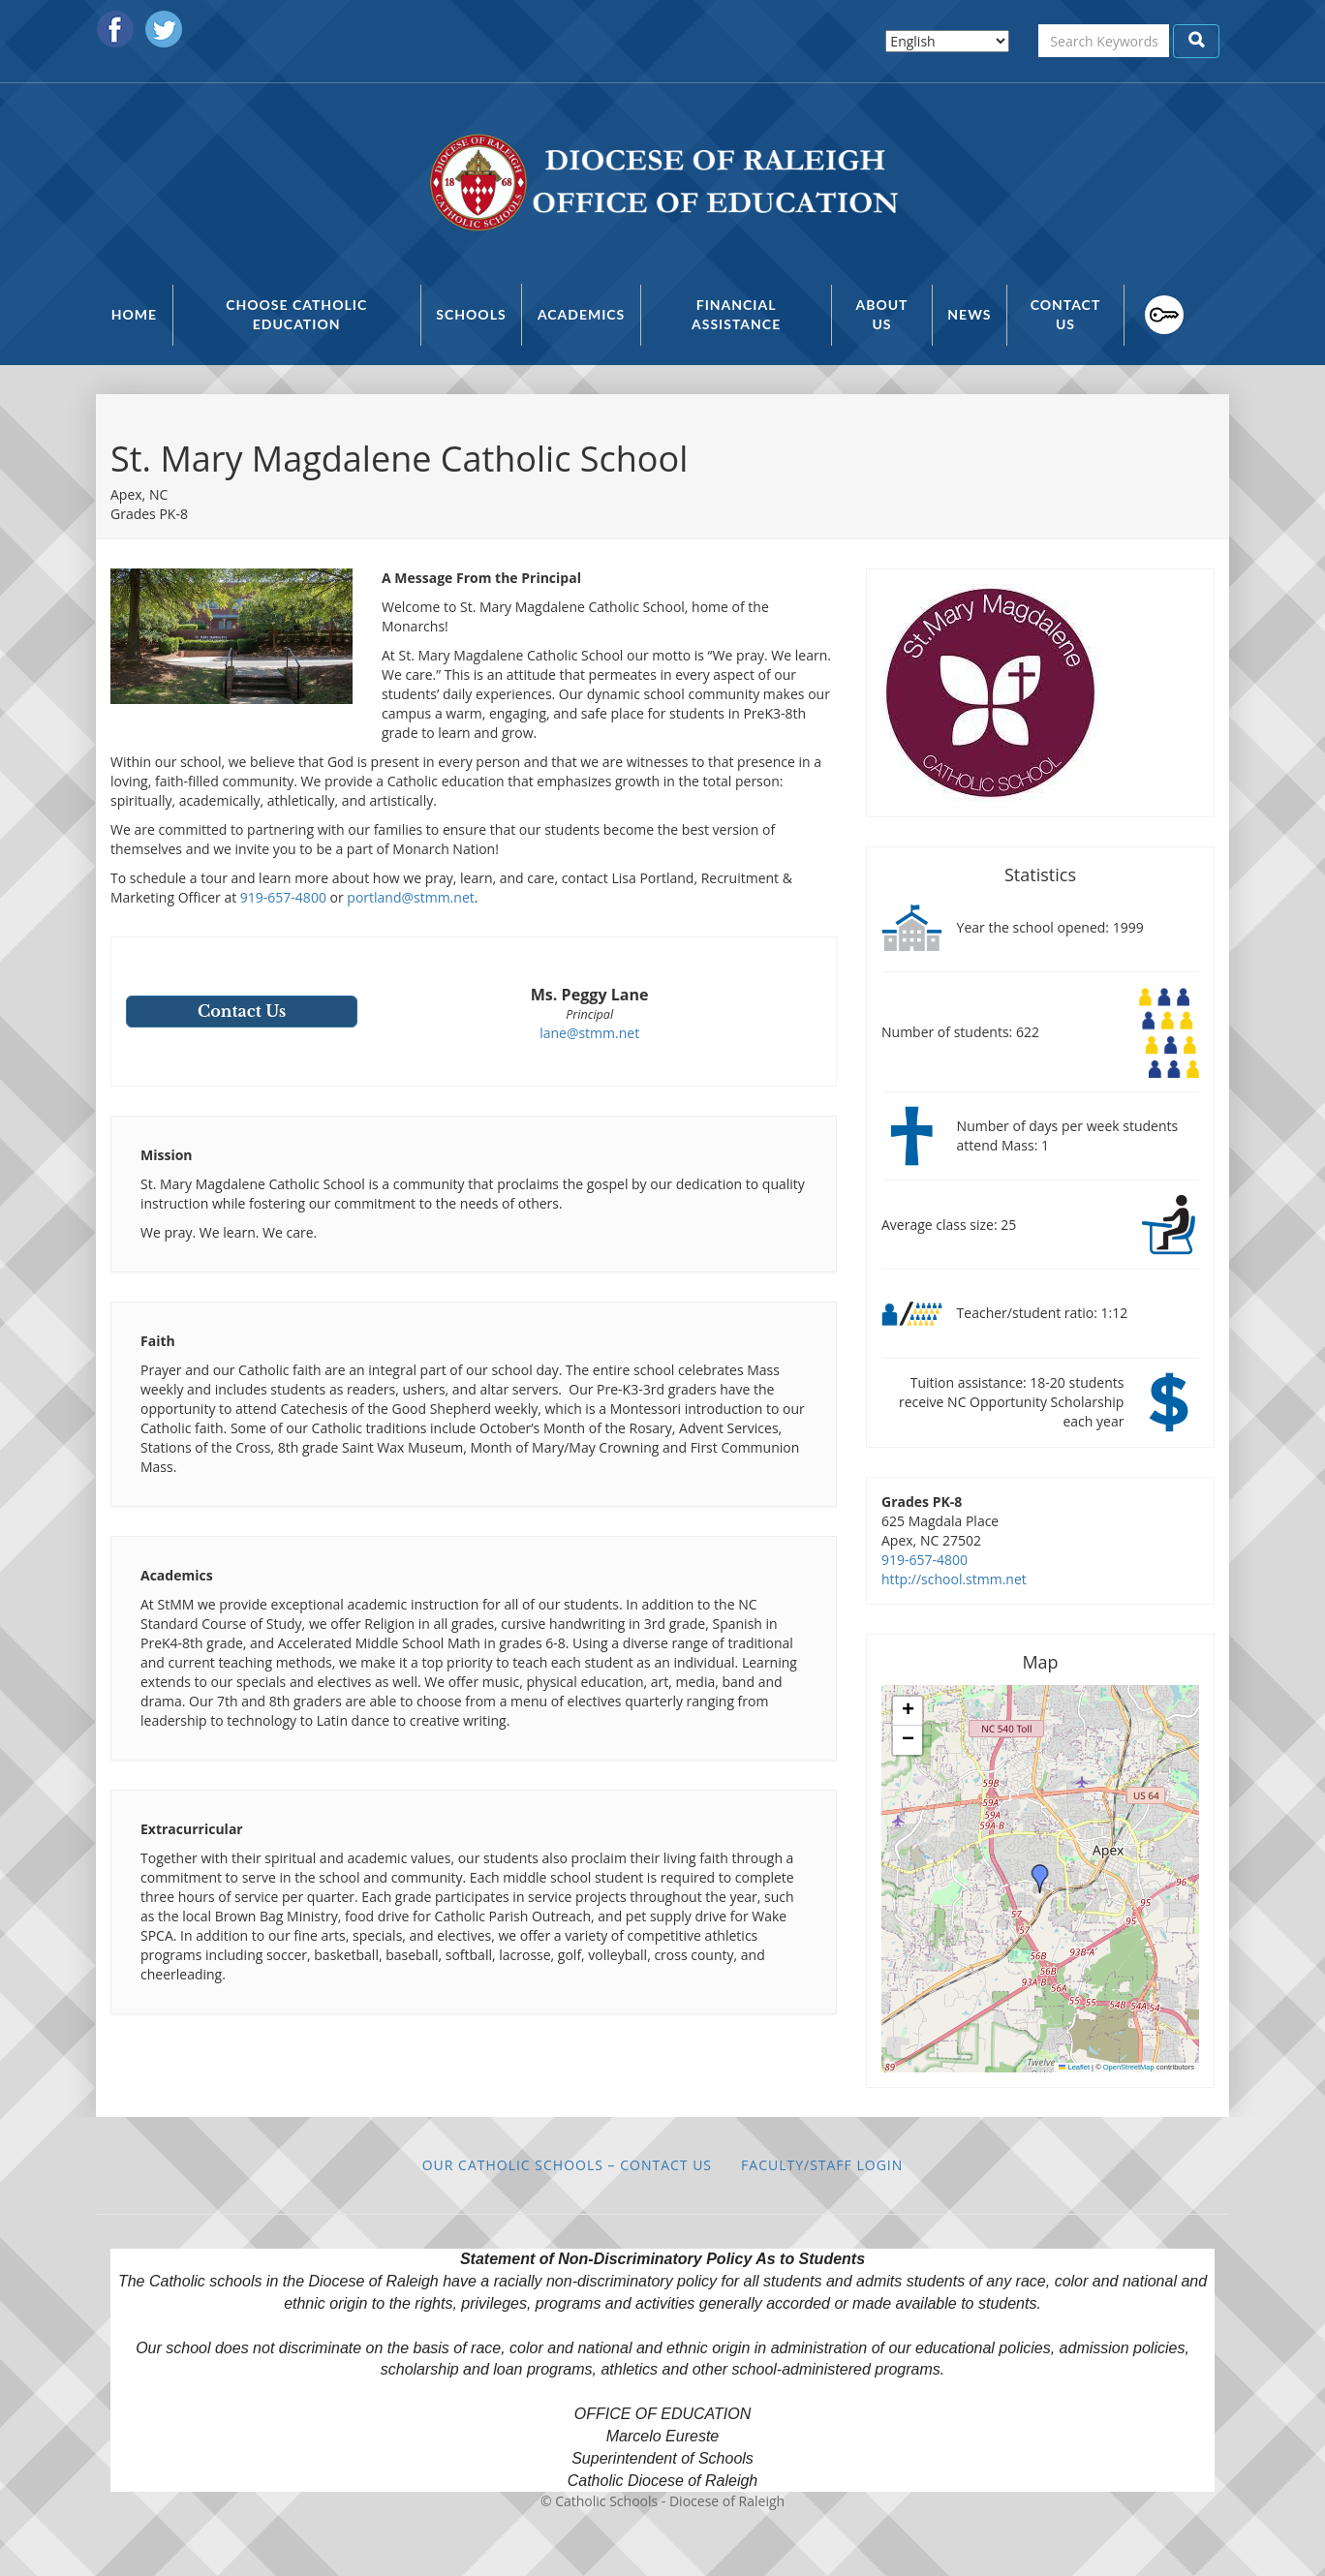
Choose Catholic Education (296, 314)
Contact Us (1066, 314)
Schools (471, 314)
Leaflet (1074, 2067)
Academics (581, 314)
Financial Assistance (736, 314)
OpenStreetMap (1129, 2067)
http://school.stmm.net (954, 1579)
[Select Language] (947, 41)
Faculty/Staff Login (1154, 314)
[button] (1040, 1878)
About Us (881, 314)
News (969, 314)
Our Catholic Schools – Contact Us (567, 2165)
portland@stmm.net (410, 897)
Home (134, 314)
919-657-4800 (283, 897)
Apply (1196, 41)
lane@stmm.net (589, 1033)
